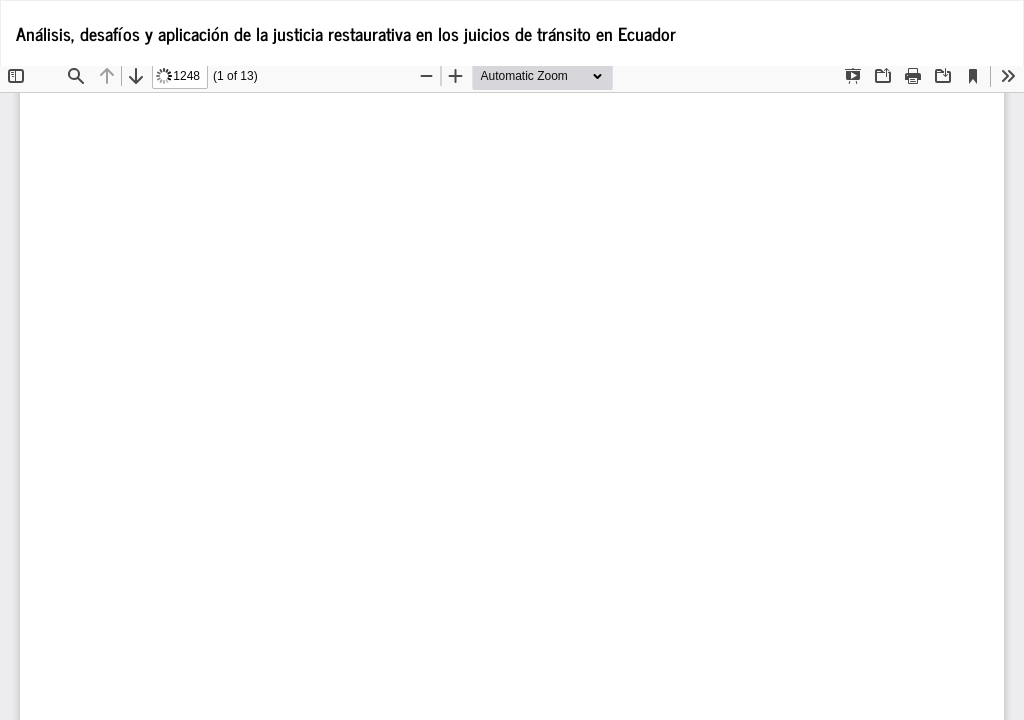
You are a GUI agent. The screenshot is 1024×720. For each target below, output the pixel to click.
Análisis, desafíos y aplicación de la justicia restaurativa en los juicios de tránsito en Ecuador (346, 33)
